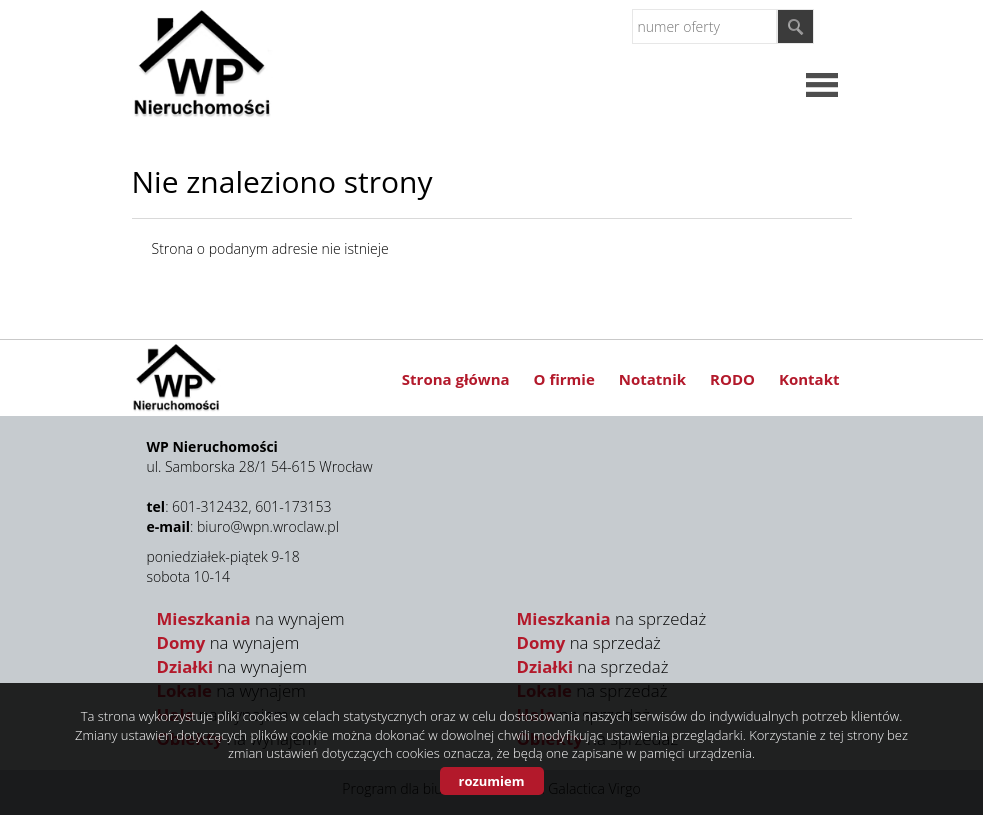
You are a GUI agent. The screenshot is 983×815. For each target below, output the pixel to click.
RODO (732, 379)
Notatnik (652, 379)
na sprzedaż (612, 618)
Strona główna (456, 379)
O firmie (564, 379)
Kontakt (809, 379)
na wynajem (251, 618)
